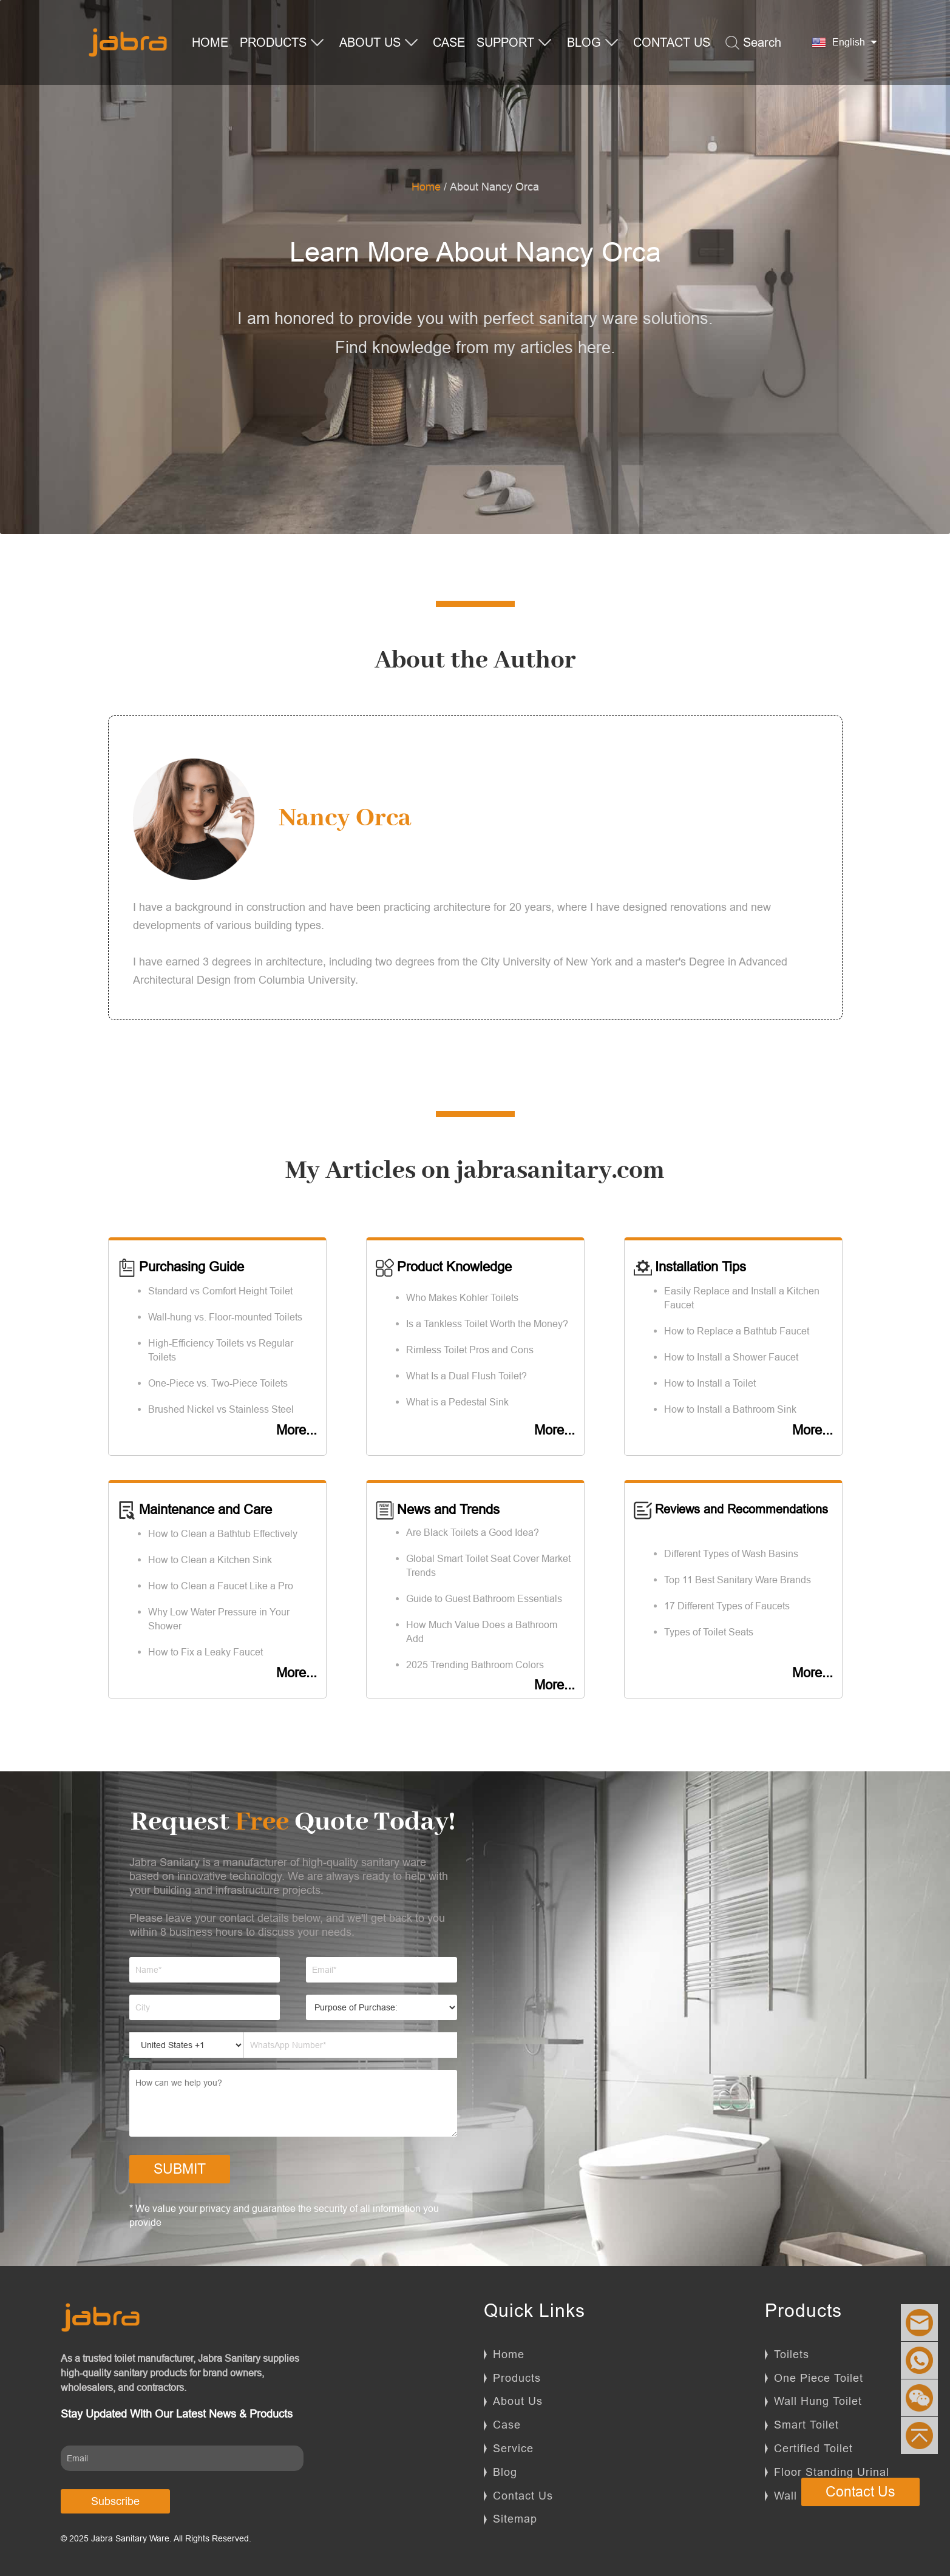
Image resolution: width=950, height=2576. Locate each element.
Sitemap (515, 2518)
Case (507, 2424)
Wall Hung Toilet (818, 2401)
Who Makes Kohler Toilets (462, 1297)
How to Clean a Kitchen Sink (210, 1559)
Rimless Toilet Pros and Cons (470, 1349)
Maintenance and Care (195, 1509)
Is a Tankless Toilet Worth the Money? (487, 1323)
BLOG (593, 42)
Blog (505, 2472)
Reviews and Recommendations (731, 1509)
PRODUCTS (282, 42)
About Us (518, 2401)
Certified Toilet (813, 2448)
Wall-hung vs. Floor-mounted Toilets (225, 1316)
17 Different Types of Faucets (727, 1605)
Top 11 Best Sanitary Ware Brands (737, 1579)
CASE (449, 42)
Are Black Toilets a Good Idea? (472, 1532)
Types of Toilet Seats (708, 1631)
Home (426, 186)
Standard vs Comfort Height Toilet (220, 1290)
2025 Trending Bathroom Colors (475, 1664)
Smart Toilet (806, 2424)
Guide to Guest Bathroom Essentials (484, 1598)
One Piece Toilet (818, 2377)
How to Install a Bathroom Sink (730, 1409)
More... (296, 1430)
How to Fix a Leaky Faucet (205, 1651)
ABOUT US (379, 42)
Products (517, 2377)
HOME (210, 42)
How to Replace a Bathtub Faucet (736, 1330)
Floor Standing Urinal (831, 2472)
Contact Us (523, 2495)
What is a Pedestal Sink (457, 1401)
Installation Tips (690, 1266)
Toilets (791, 2354)
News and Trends (438, 1509)
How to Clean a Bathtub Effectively (222, 1533)
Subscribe (115, 2501)
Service (513, 2448)
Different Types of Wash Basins (731, 1553)
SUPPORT (514, 42)
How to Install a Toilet (710, 1383)
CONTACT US (671, 42)
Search (753, 42)
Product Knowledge (444, 1266)
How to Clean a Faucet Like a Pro (220, 1585)
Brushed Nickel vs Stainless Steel (221, 1409)
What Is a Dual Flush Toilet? (466, 1375)
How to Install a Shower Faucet (731, 1356)
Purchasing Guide (181, 1266)
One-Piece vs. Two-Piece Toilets (218, 1383)
